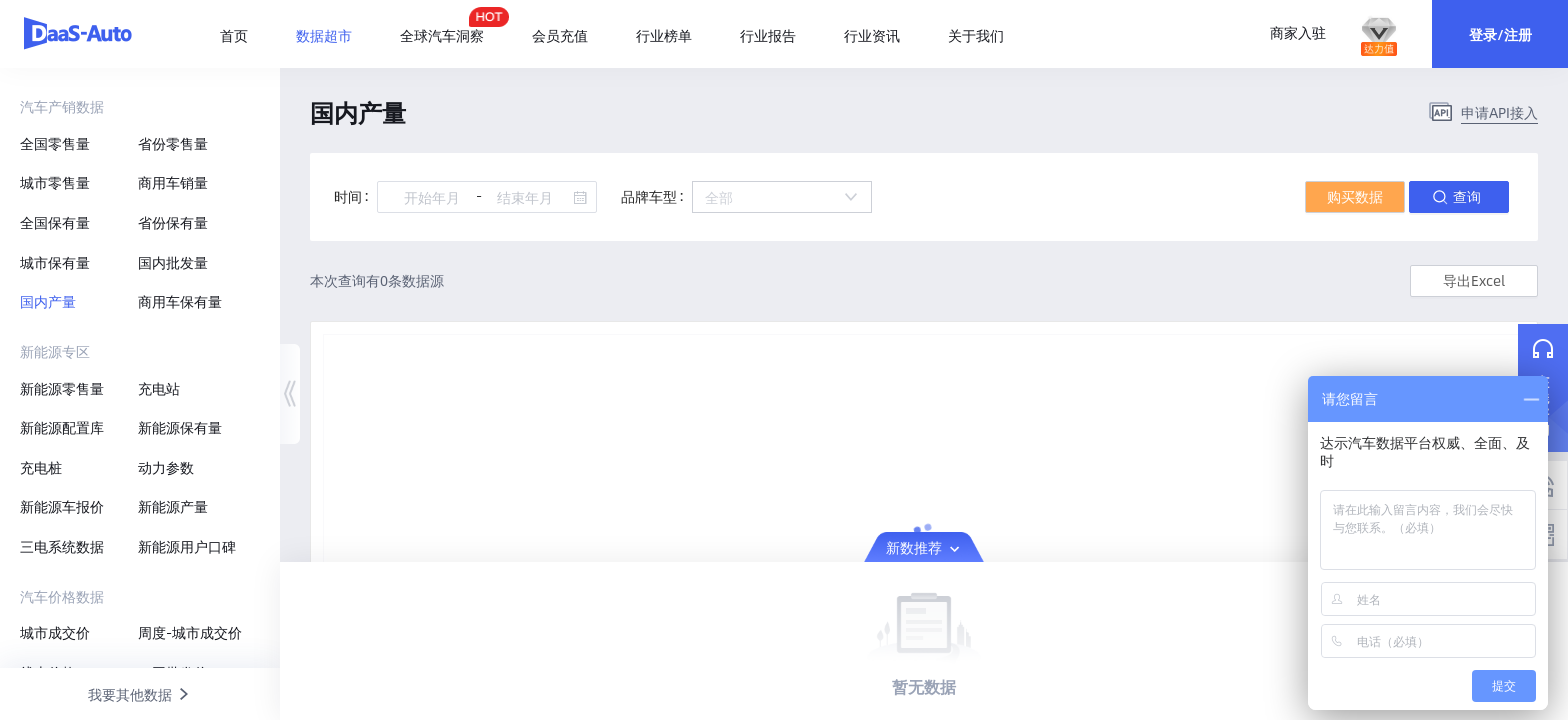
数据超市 (324, 35)
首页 (234, 35)
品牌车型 (649, 196)
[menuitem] (246, 36)
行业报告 (768, 35)
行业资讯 (872, 35)
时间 (348, 196)
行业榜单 (664, 35)
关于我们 (976, 35)
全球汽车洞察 (442, 26)
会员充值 (560, 35)
